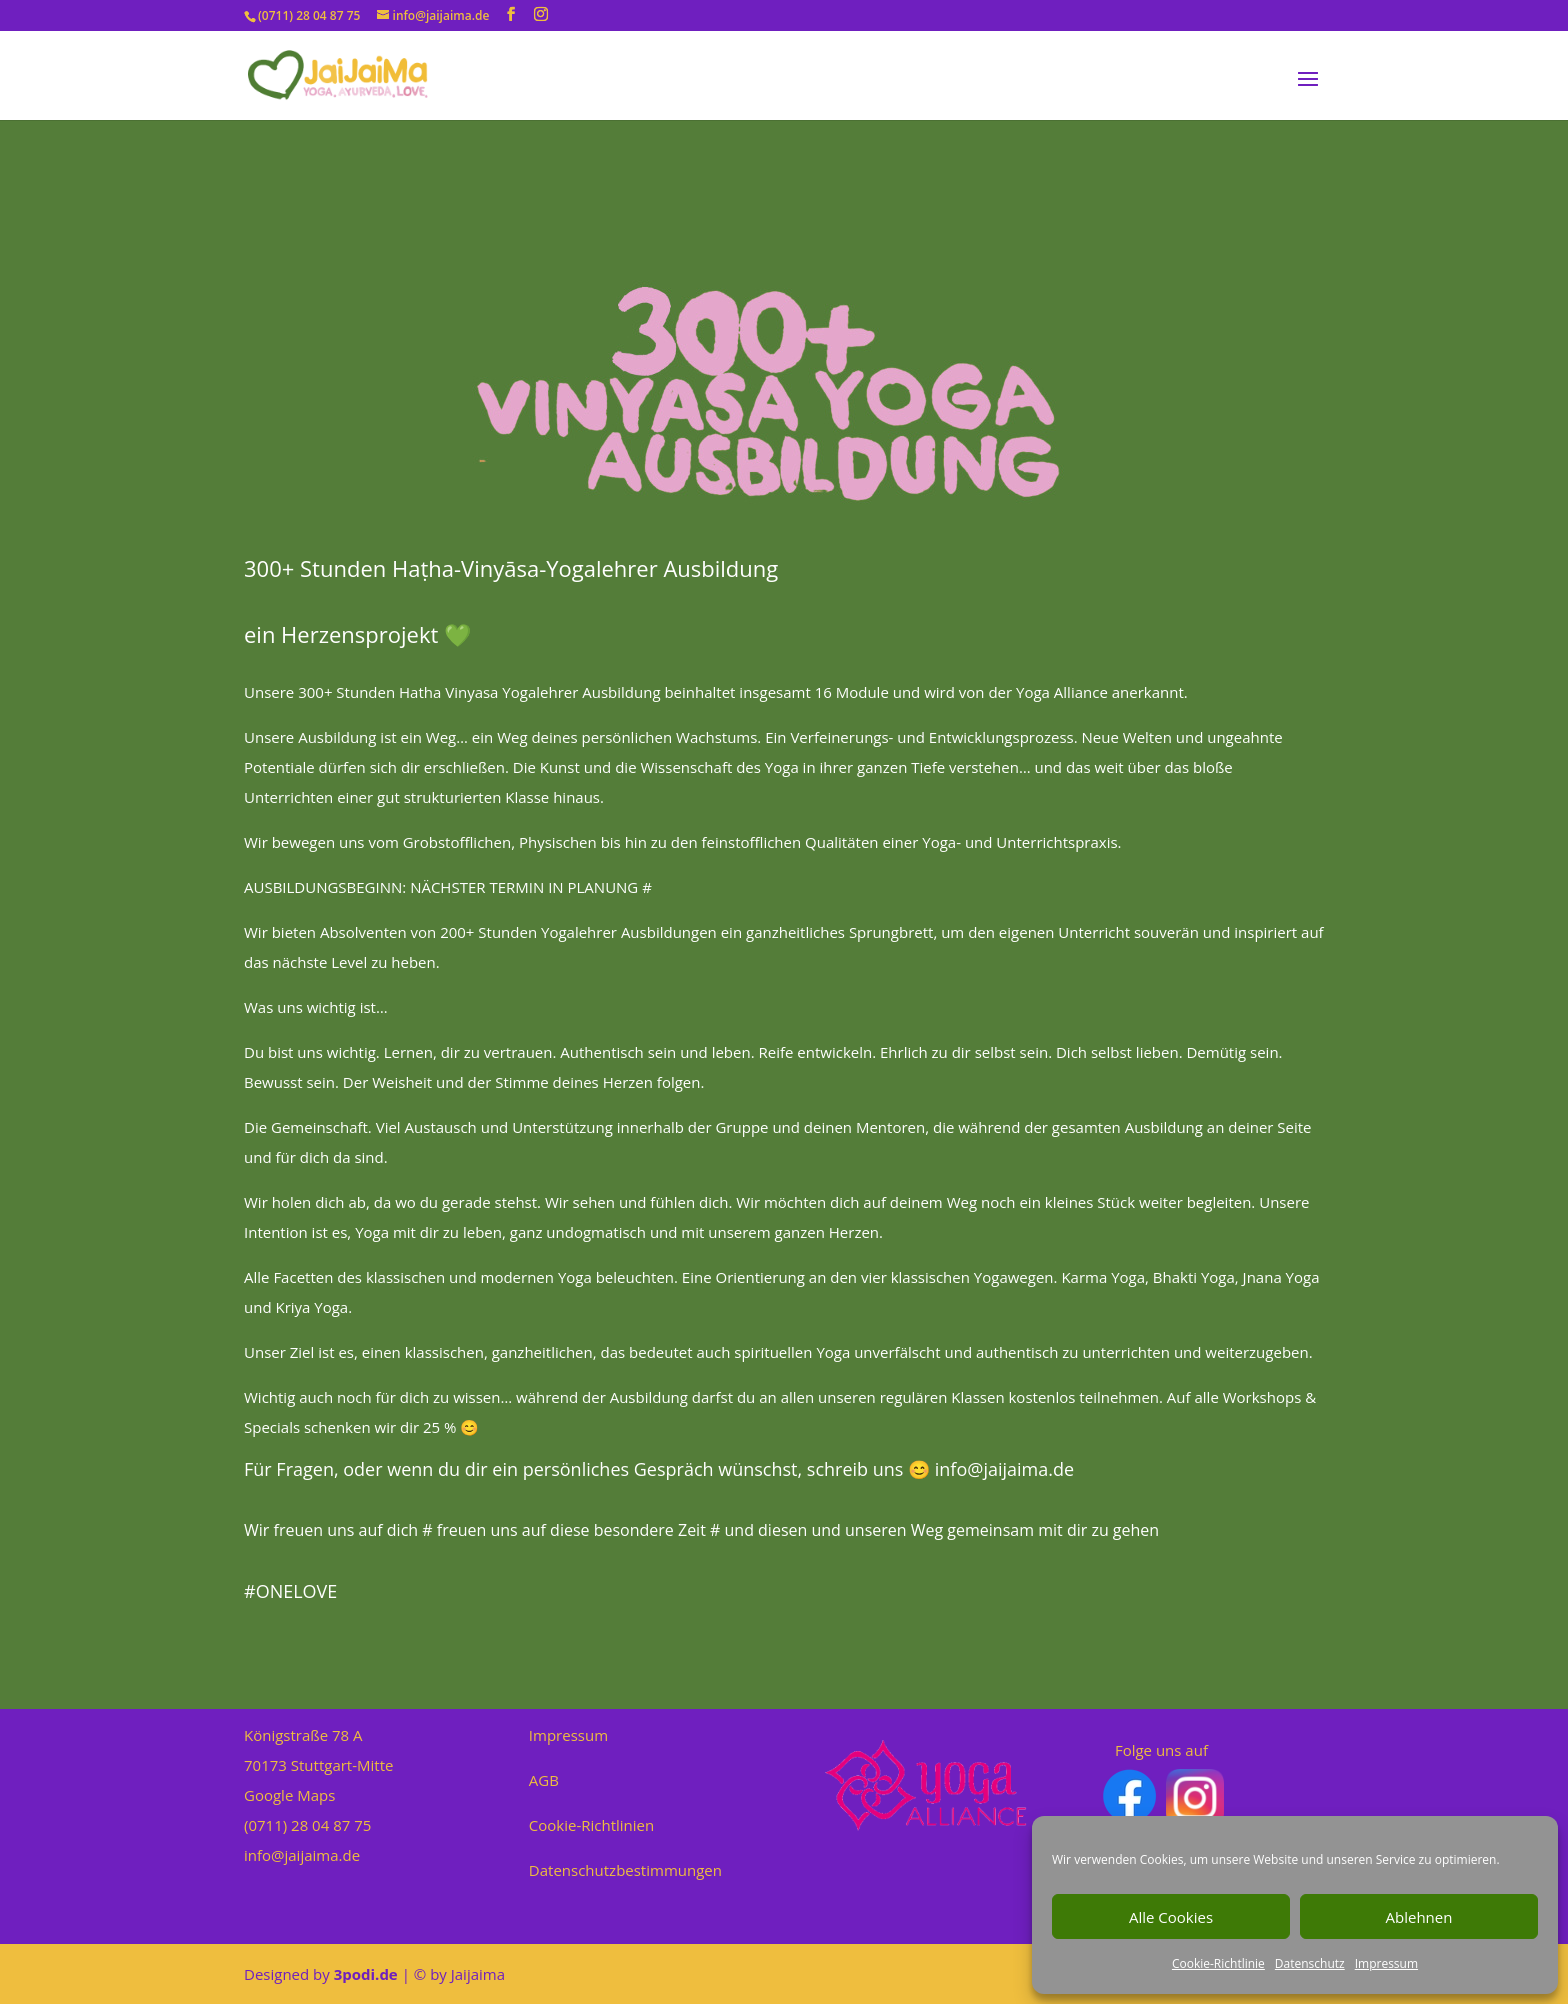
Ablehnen (1419, 1917)
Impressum (1386, 1963)
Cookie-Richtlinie (1218, 1963)
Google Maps (289, 1795)
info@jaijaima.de (302, 1855)
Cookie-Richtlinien (591, 1825)
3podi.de (366, 1974)
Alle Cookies (1171, 1917)
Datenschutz (1310, 1963)
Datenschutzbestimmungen (625, 1870)
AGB (544, 1780)
